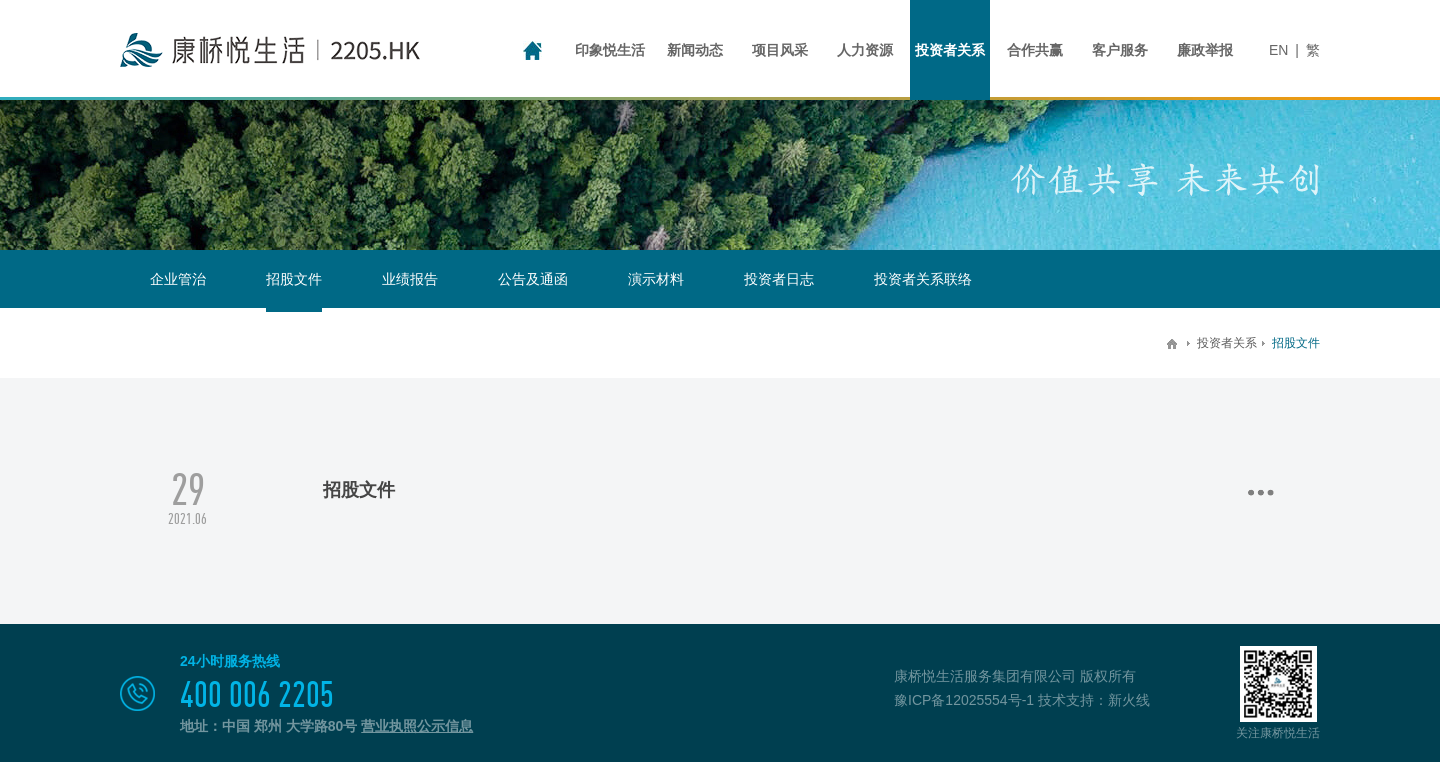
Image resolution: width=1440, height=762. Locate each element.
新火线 (1129, 700)
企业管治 (178, 279)
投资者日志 (779, 279)
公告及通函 (533, 279)
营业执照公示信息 (417, 726)
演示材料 (656, 279)
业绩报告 (410, 279)
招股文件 (294, 279)
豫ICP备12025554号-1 (964, 700)
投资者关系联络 (923, 279)
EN (1278, 50)
